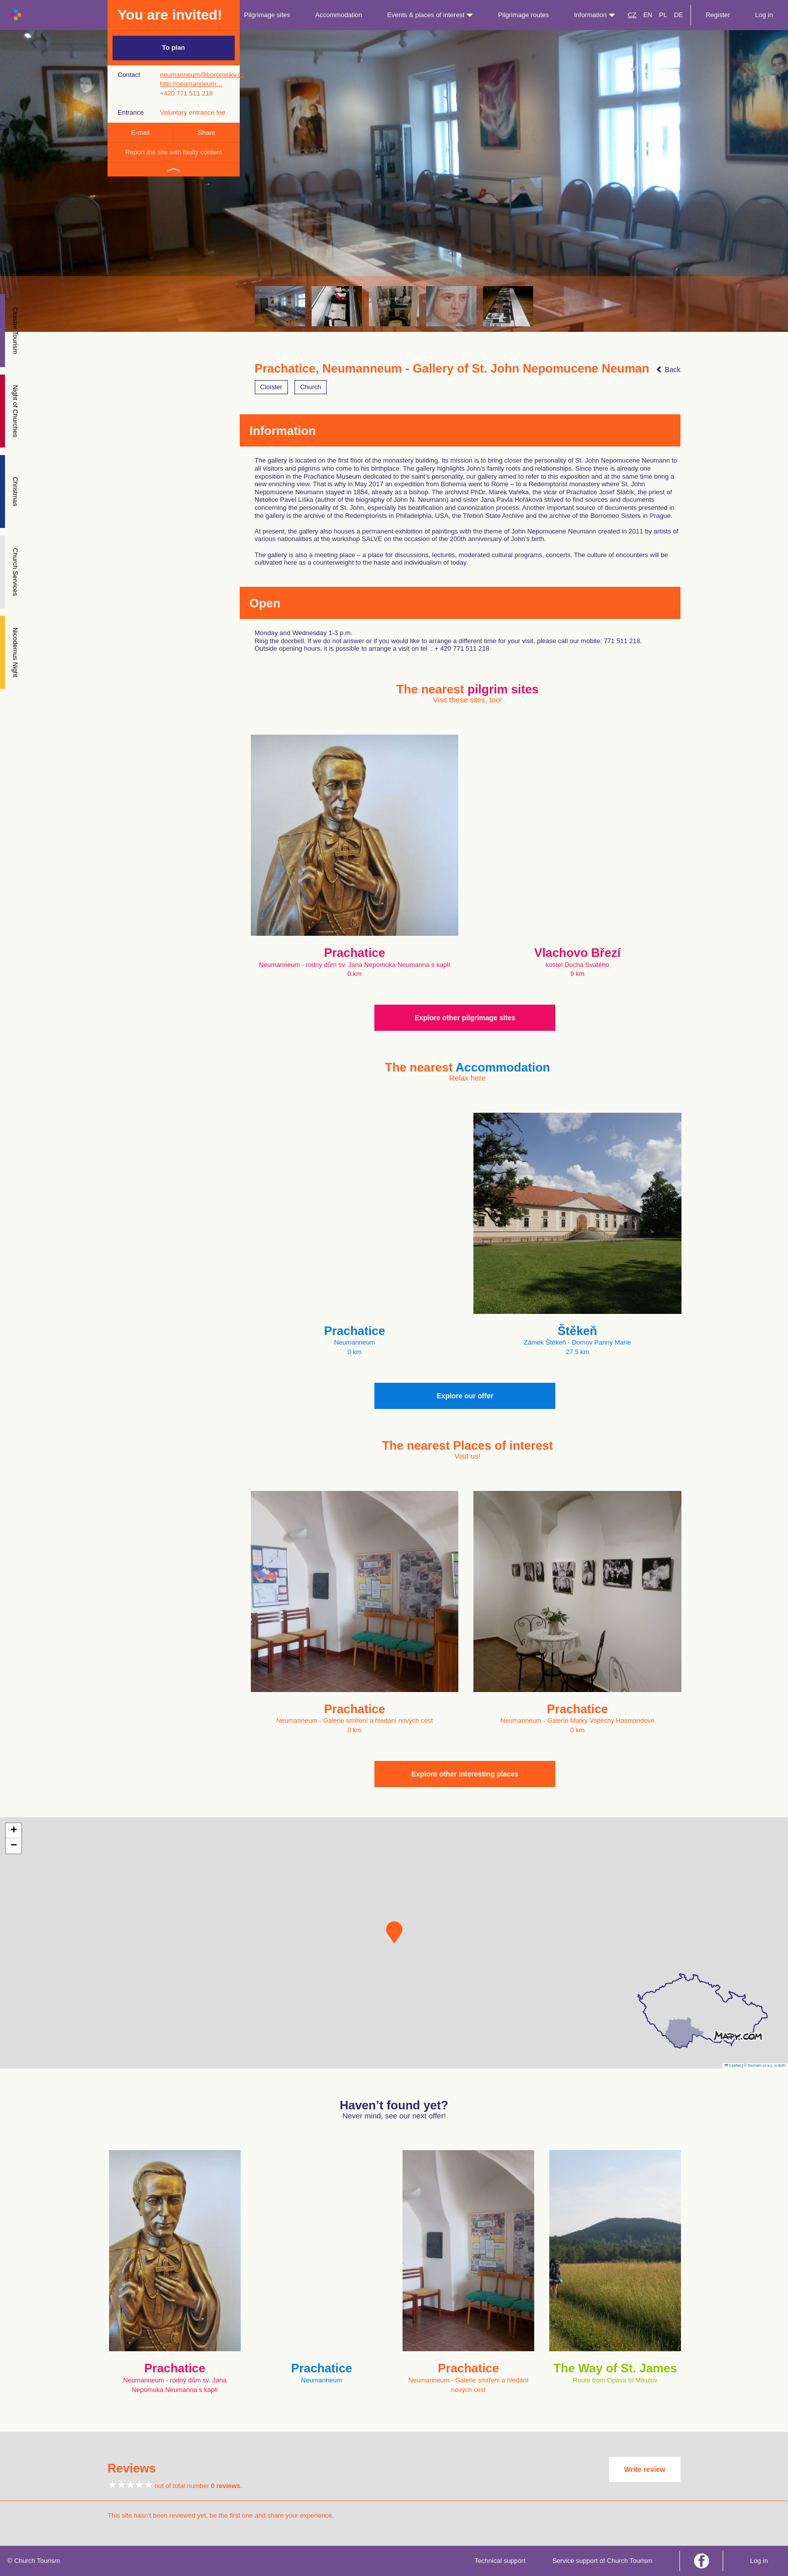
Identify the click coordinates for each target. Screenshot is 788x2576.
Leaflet (733, 2065)
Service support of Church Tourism (602, 2560)
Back (668, 370)
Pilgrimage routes (523, 15)
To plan (173, 47)
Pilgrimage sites (267, 15)
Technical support (499, 2560)
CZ (632, 15)
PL (663, 15)
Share (207, 132)
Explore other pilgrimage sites (465, 1018)
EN (647, 15)
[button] (394, 1932)
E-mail (140, 132)
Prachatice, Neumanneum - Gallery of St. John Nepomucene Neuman (452, 368)
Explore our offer (465, 1396)
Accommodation (338, 15)
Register (718, 15)
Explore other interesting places (465, 1774)
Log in (764, 15)
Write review (644, 2469)
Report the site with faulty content (173, 152)
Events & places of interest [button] (430, 15)
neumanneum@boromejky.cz (202, 74)
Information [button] (594, 15)
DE (678, 15)
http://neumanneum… (191, 83)
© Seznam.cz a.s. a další (764, 2065)
